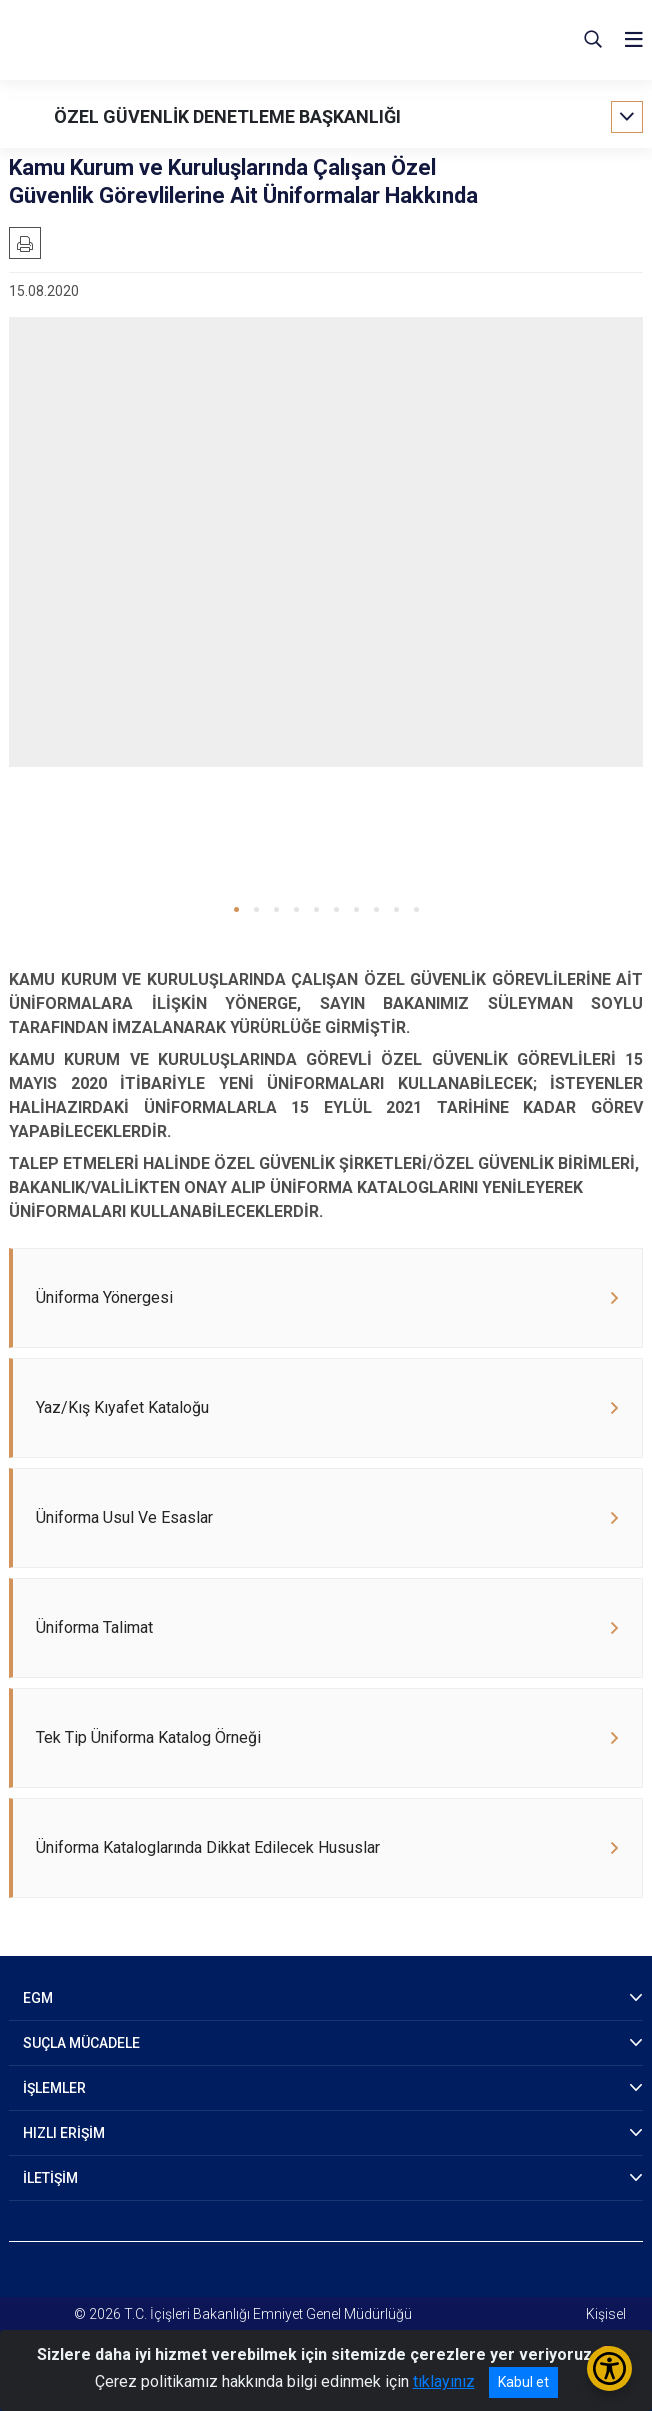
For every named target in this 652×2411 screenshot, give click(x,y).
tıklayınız (444, 2381)
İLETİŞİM (50, 2178)
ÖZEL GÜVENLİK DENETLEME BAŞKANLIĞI (227, 116)
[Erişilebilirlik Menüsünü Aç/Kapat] (609, 2368)
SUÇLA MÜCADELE (81, 2043)
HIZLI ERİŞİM (64, 2133)
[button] (236, 909)
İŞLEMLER (54, 2088)
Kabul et (523, 2382)
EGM (38, 1998)
